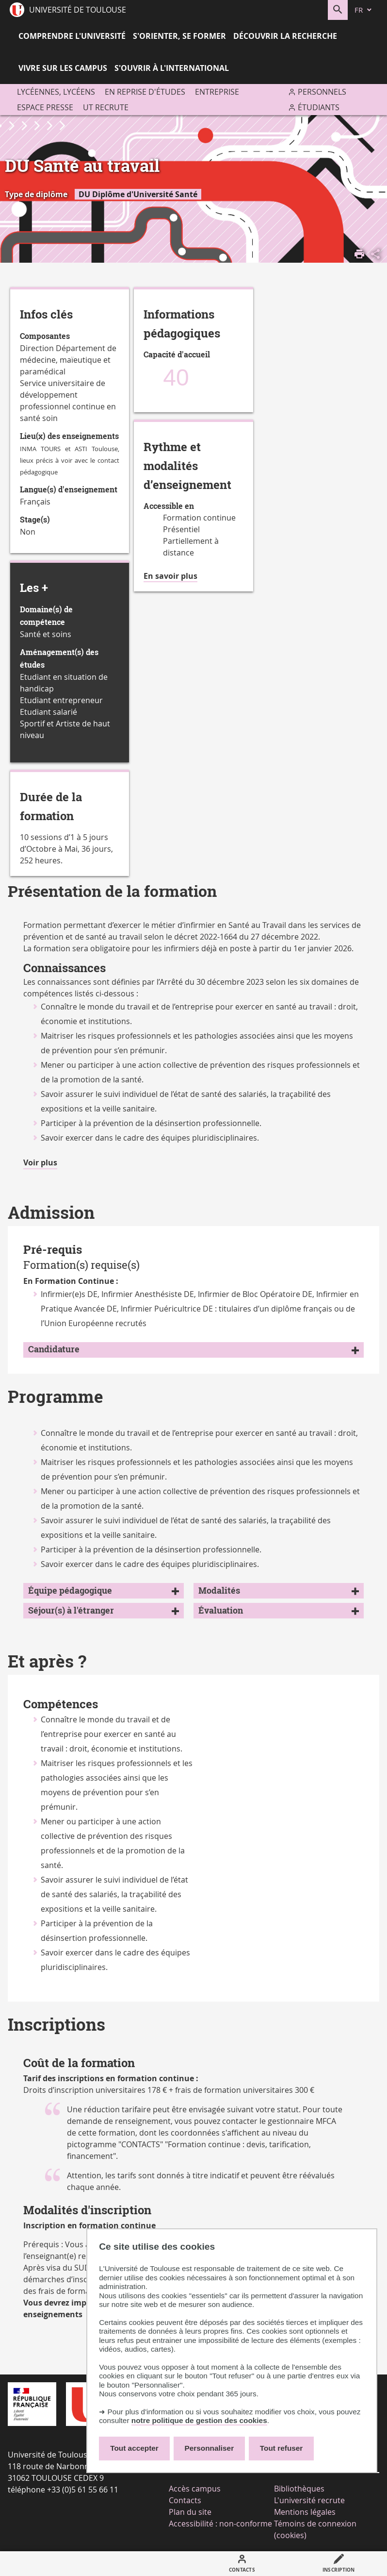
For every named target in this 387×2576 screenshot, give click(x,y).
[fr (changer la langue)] (364, 10)
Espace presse (45, 107)
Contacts (185, 2500)
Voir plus (40, 1163)
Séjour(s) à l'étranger (71, 1610)
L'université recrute (309, 2500)
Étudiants (318, 107)
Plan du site (190, 2512)
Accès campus (195, 2488)
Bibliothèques (299, 2488)
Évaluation (220, 1610)
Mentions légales (305, 2512)
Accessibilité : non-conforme (220, 2523)
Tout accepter (134, 2448)
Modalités (219, 1590)
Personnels (322, 91)
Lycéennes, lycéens (56, 91)
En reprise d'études (145, 91)
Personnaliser (209, 2448)
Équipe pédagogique (70, 1590)
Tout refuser (281, 2448)
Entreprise (217, 91)
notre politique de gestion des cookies (199, 2420)
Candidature (54, 1349)
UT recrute (106, 107)
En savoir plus (170, 576)
